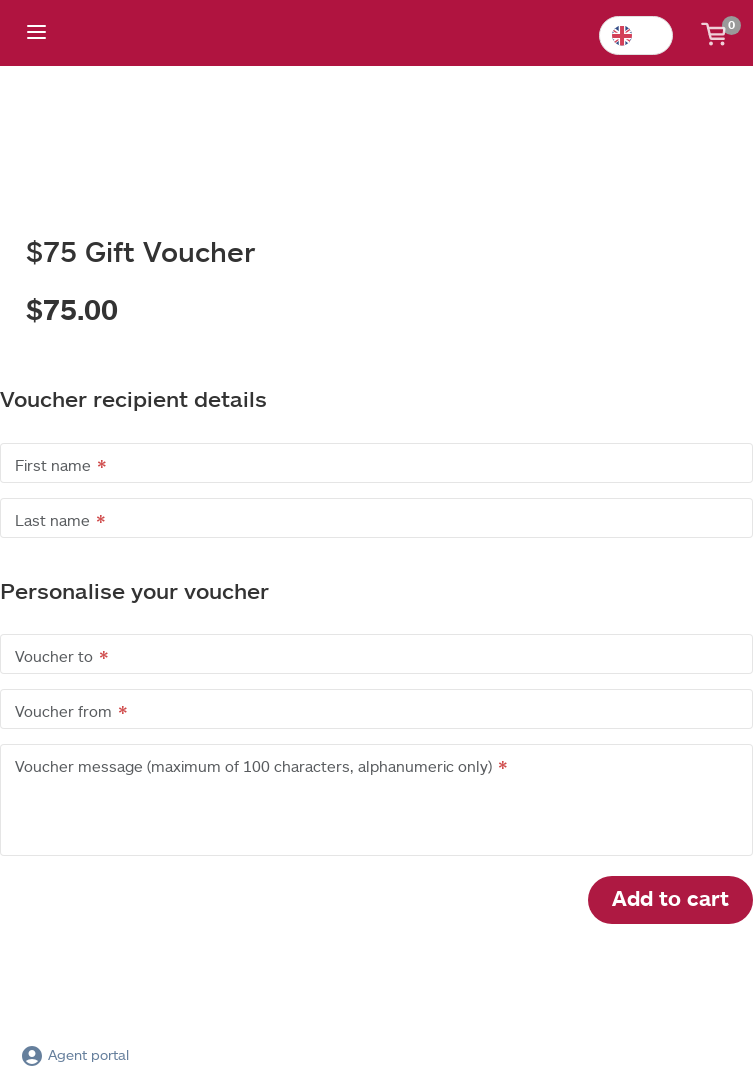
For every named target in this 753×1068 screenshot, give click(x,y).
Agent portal (74, 1054)
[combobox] (636, 35)
